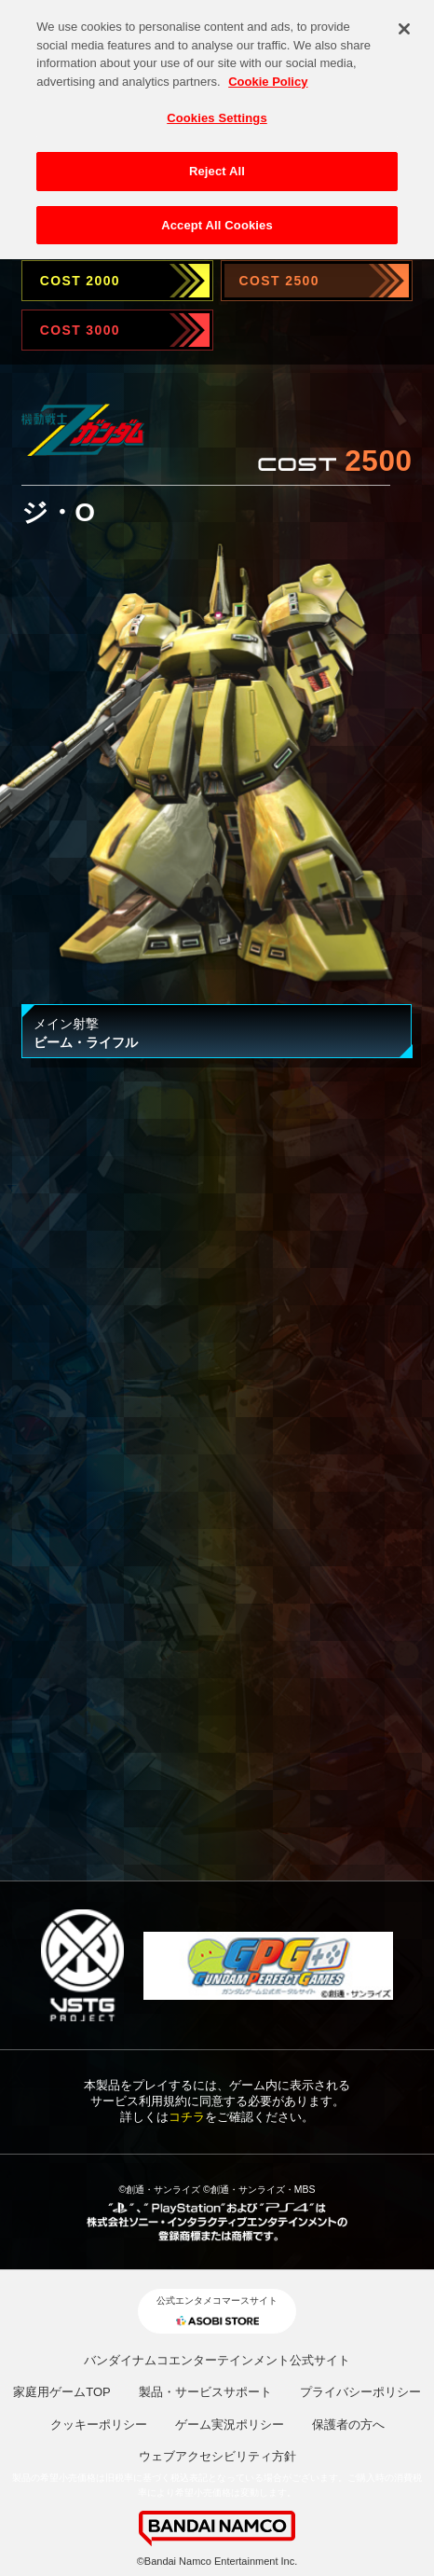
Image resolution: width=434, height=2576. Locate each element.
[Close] (404, 22)
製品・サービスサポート (205, 2392)
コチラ (187, 2117)
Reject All (217, 165)
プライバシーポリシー (360, 2392)
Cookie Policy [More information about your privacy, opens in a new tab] (267, 74)
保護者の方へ (348, 2424)
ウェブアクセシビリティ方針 (217, 2456)
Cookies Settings (217, 111)
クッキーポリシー (98, 2424)
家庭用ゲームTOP (62, 2392)
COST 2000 (80, 280)
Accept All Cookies (217, 218)
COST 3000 (80, 330)
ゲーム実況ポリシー (229, 2424)
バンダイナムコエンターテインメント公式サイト (217, 2360)
